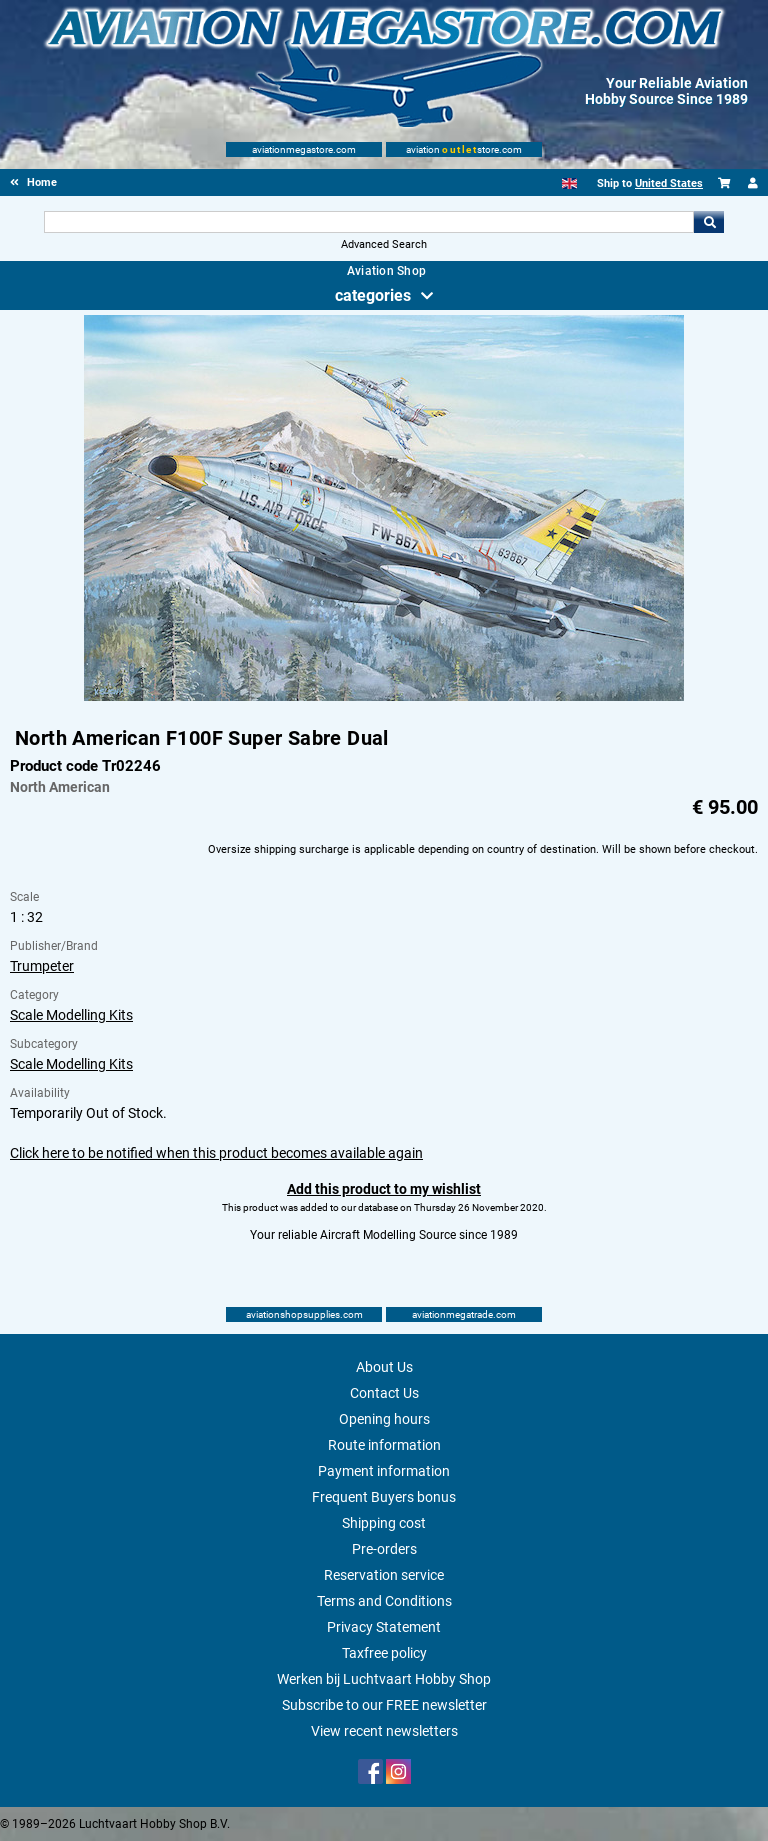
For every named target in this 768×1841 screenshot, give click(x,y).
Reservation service (384, 1575)
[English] (569, 183)
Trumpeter (42, 966)
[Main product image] (384, 697)
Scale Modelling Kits (71, 1015)
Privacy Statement (384, 1627)
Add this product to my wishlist (384, 1189)
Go (709, 222)
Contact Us (384, 1393)
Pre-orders (384, 1549)
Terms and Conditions (384, 1601)
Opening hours (384, 1419)
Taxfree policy (384, 1653)
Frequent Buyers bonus (384, 1497)
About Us (384, 1367)
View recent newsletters (384, 1731)
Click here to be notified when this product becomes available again (216, 1153)
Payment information (384, 1471)
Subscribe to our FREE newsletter (384, 1705)
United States (669, 183)
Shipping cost (384, 1523)
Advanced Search (384, 244)
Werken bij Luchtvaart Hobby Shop (384, 1679)
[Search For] (368, 222)
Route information (384, 1445)
